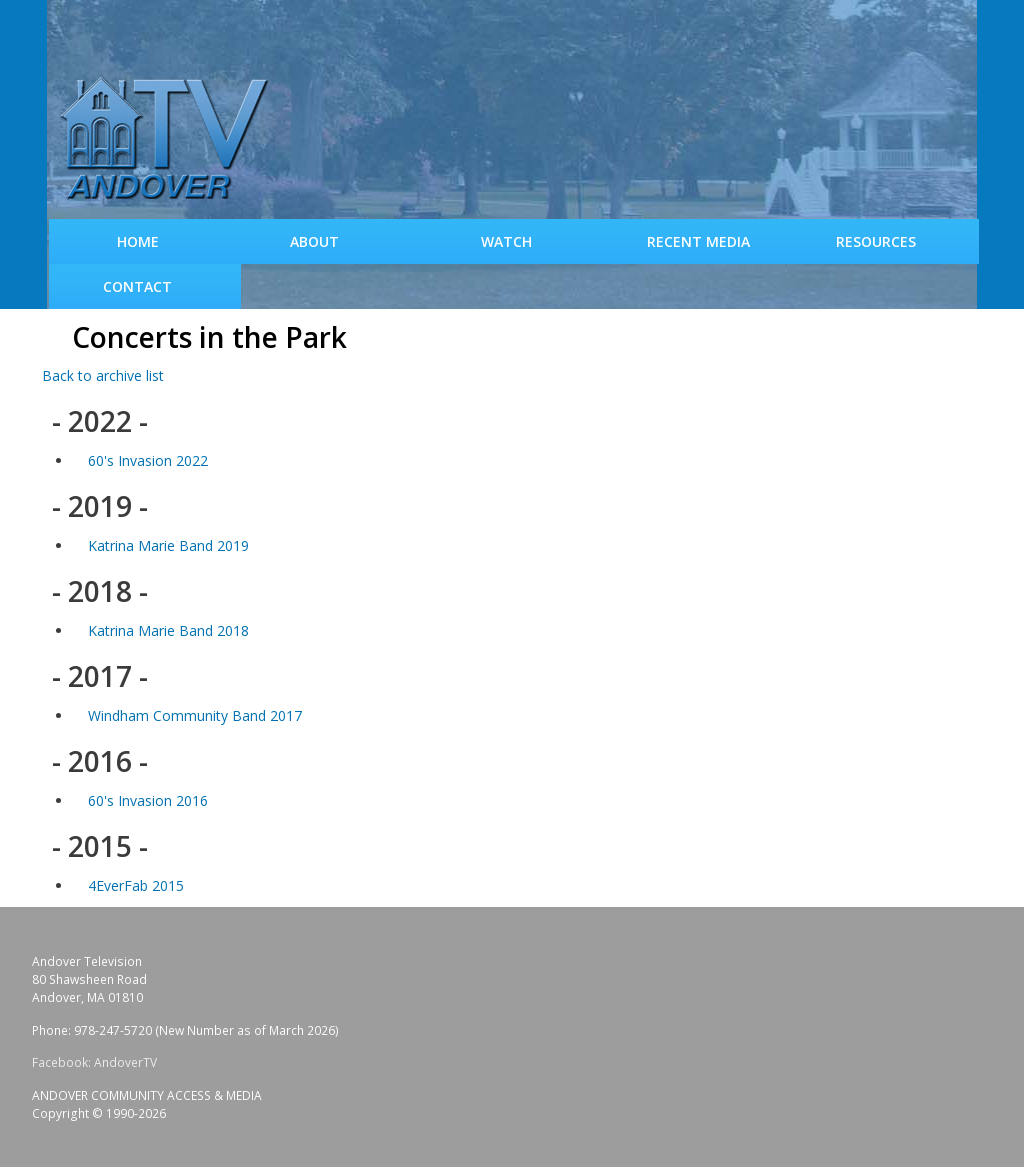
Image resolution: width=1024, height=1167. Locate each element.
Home (138, 241)
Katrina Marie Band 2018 (168, 630)
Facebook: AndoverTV (94, 1062)
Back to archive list (103, 375)
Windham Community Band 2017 (195, 715)
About (314, 241)
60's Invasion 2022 (148, 460)
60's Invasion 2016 (148, 800)
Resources (876, 241)
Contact (137, 286)
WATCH (506, 241)
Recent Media (698, 241)
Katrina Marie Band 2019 (168, 545)
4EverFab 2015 (136, 885)
